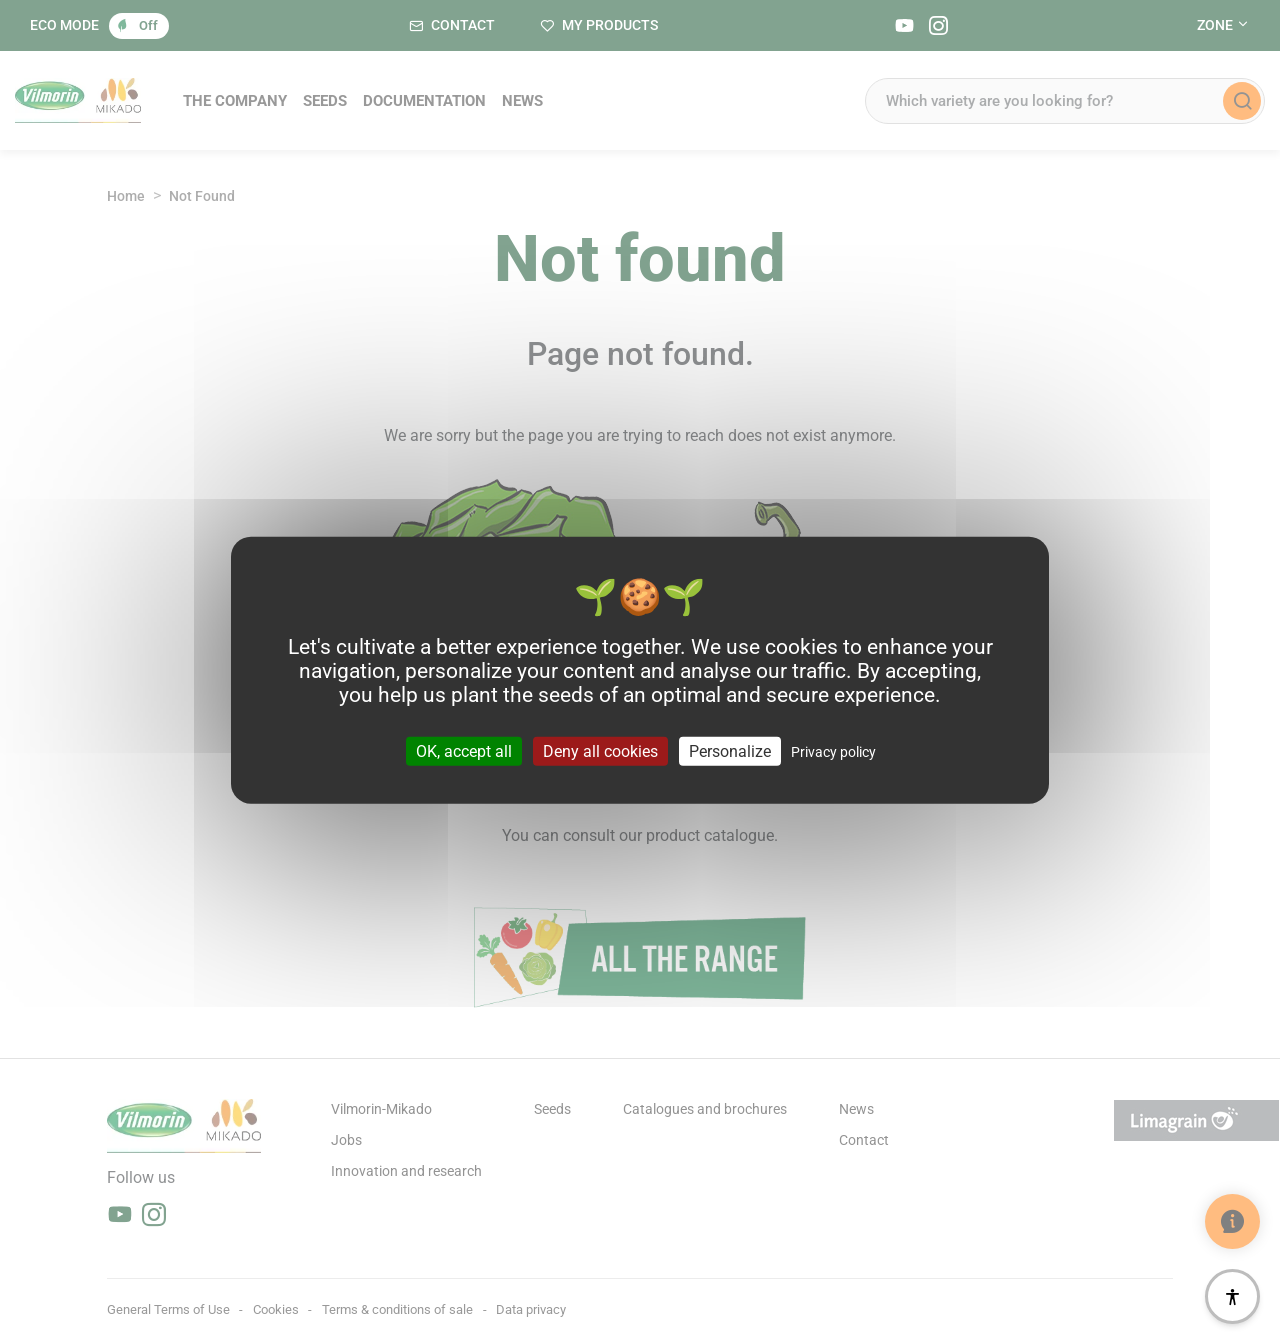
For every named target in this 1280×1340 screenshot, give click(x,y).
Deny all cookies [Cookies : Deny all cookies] (600, 750)
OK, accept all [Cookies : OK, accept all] (464, 750)
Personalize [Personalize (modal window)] (730, 750)
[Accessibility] (1232, 1296)
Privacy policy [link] (833, 751)
